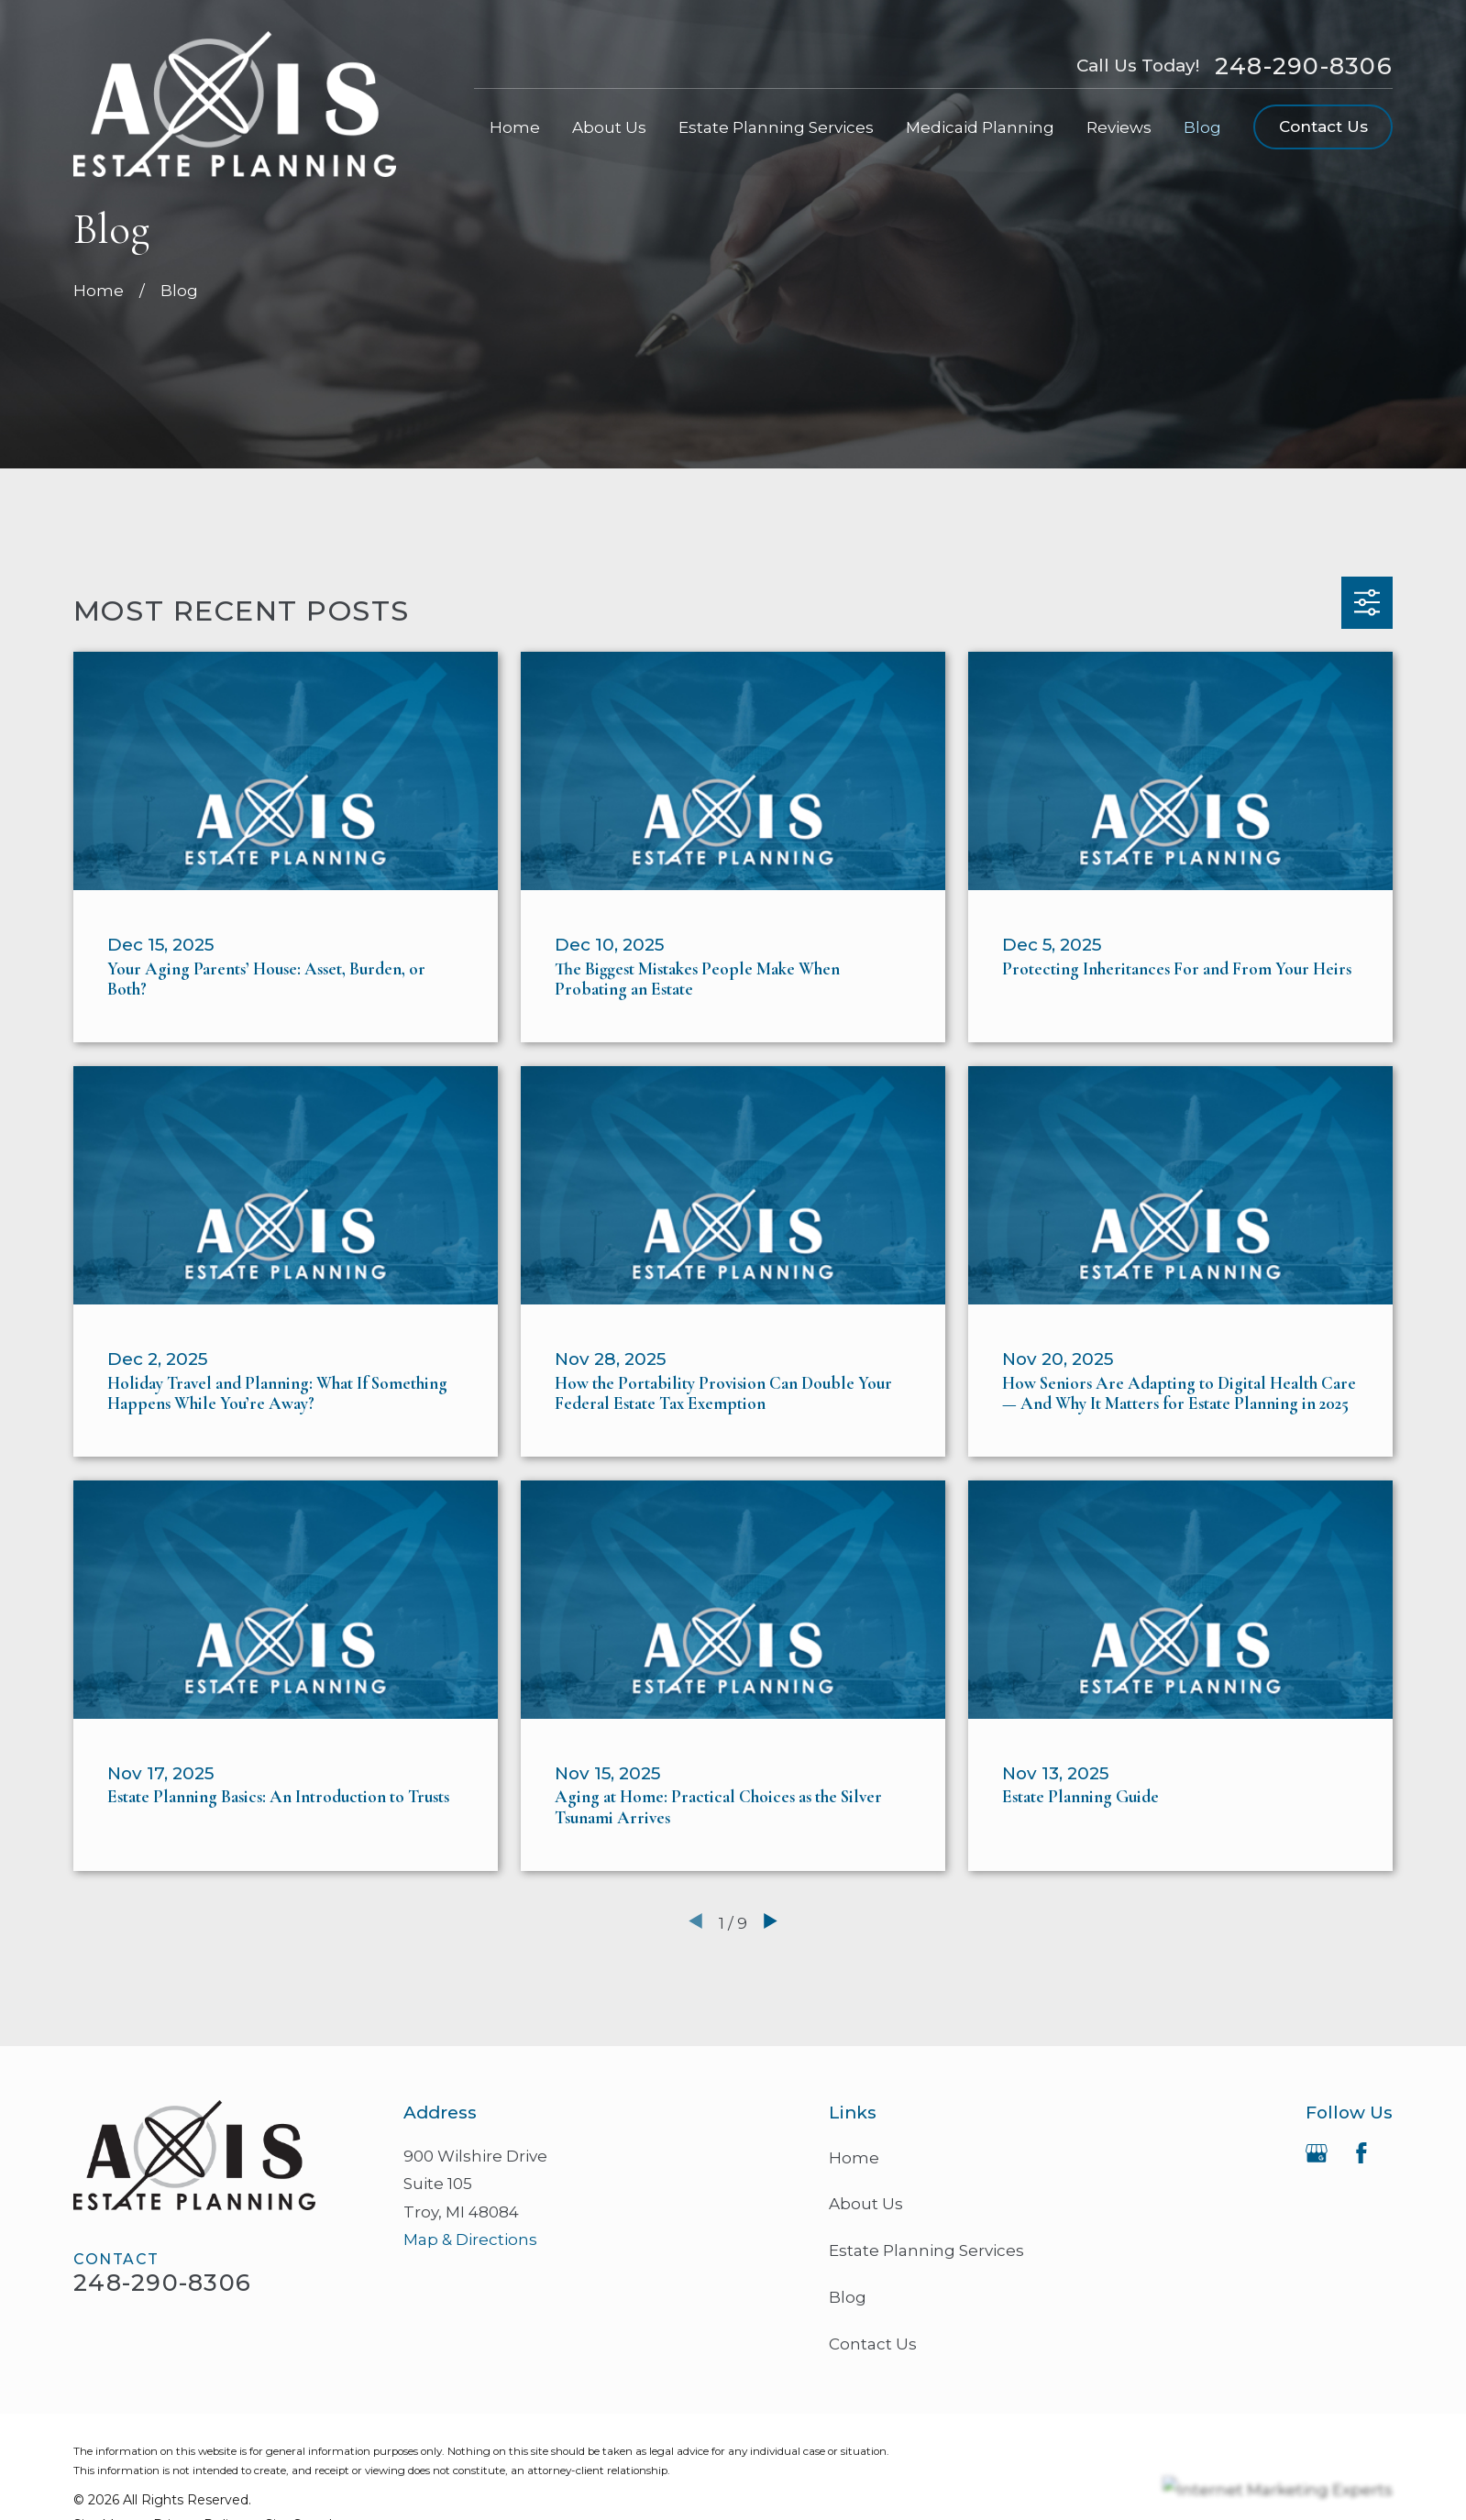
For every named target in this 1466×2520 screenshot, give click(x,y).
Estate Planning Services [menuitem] (776, 127)
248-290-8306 (1304, 66)
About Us (866, 2204)
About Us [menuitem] (609, 127)
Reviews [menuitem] (1119, 127)
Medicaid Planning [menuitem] (980, 127)
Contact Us (1323, 126)
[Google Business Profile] (1317, 2153)
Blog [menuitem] (1202, 127)
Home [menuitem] (515, 127)
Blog (847, 2297)
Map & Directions (470, 2239)
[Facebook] (1361, 2153)
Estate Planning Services (926, 2250)
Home (854, 2158)
